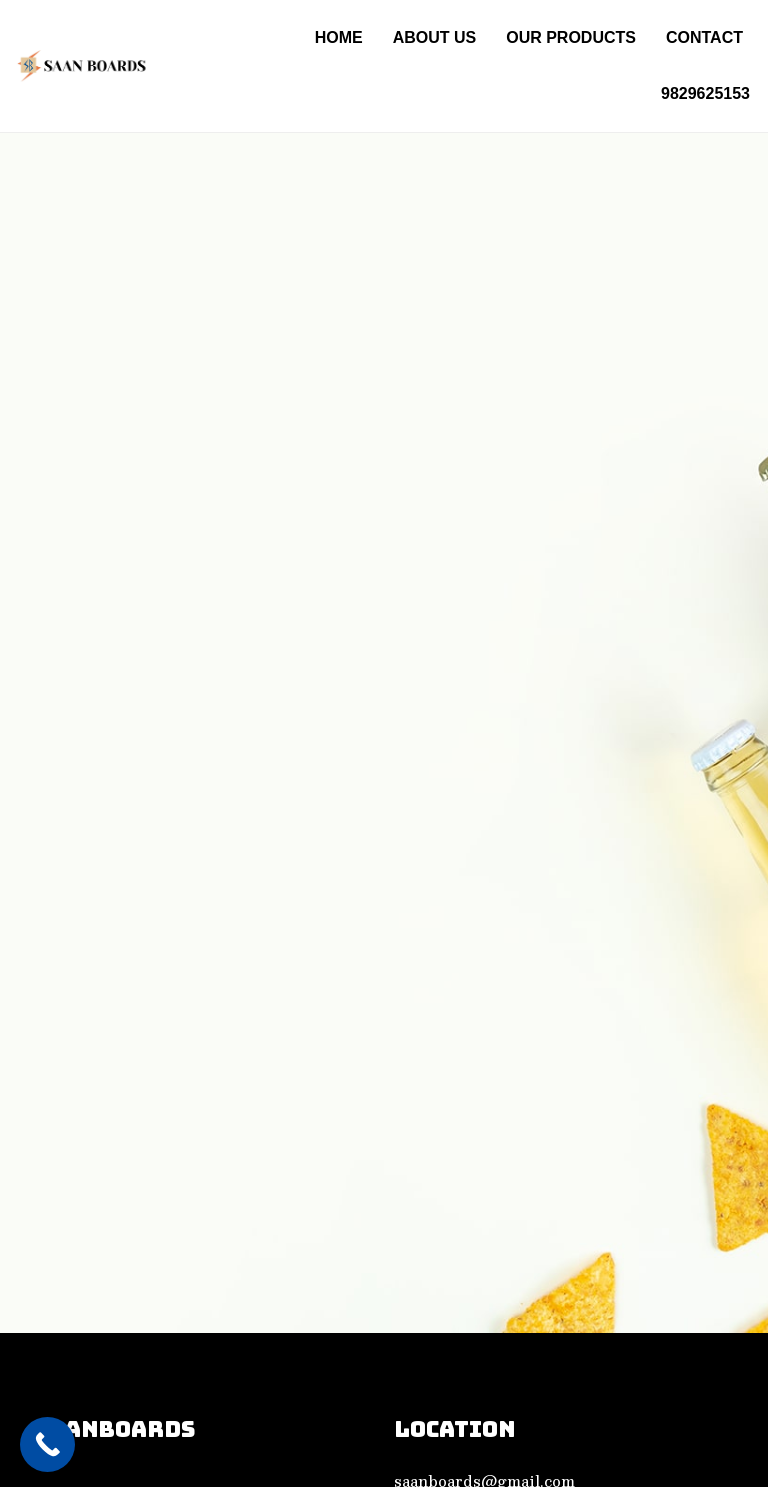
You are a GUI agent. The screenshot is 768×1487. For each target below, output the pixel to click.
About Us (435, 37)
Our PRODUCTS (571, 37)
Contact (704, 37)
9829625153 (705, 93)
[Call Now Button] (47, 1444)
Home (339, 37)
